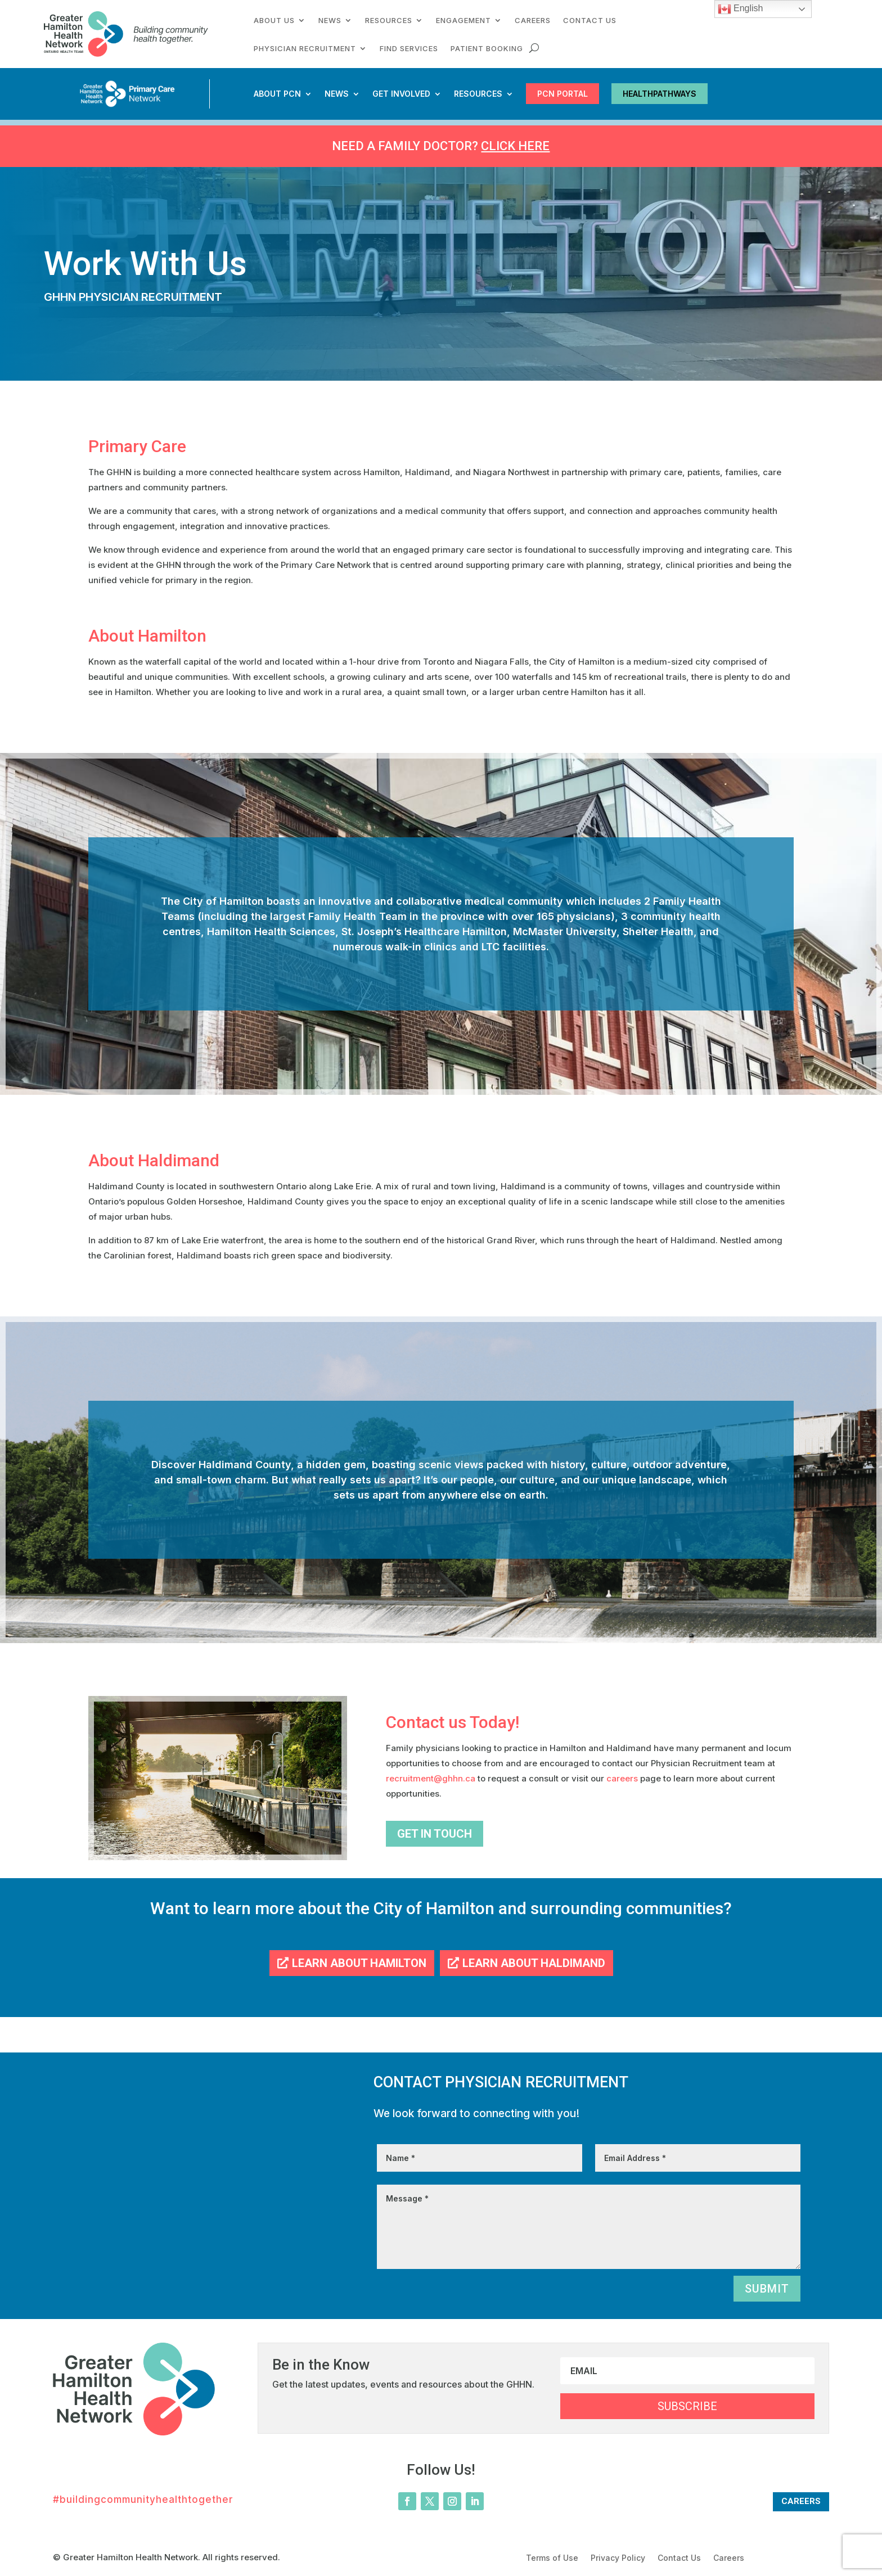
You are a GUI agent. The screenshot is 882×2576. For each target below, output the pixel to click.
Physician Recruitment (305, 48)
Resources (388, 20)
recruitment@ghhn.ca (432, 1778)
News (329, 20)
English (740, 9)
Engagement (463, 20)
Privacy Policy (618, 2558)
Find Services (409, 48)
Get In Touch (434, 1833)
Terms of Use (552, 2558)
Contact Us (589, 20)
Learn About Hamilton (359, 1963)
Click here (515, 146)
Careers (533, 20)
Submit (767, 2288)
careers (622, 1778)
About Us (274, 20)
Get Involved (401, 94)
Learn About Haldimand (533, 1963)
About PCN (277, 94)
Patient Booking (487, 48)
